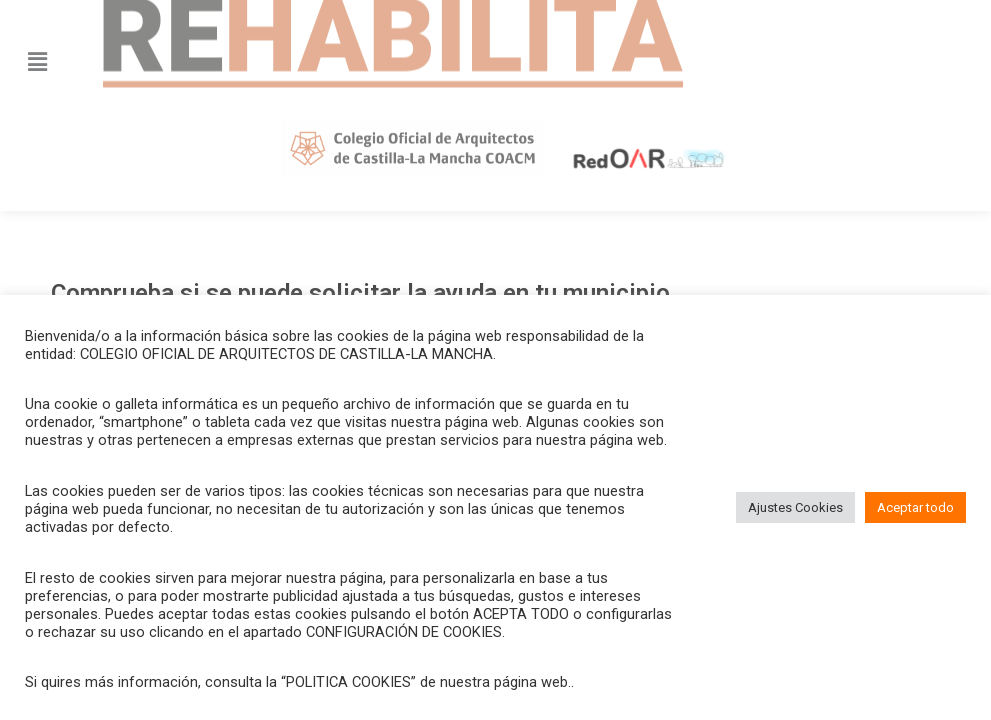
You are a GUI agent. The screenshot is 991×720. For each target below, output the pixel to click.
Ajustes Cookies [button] (795, 507)
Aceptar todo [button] (915, 507)
